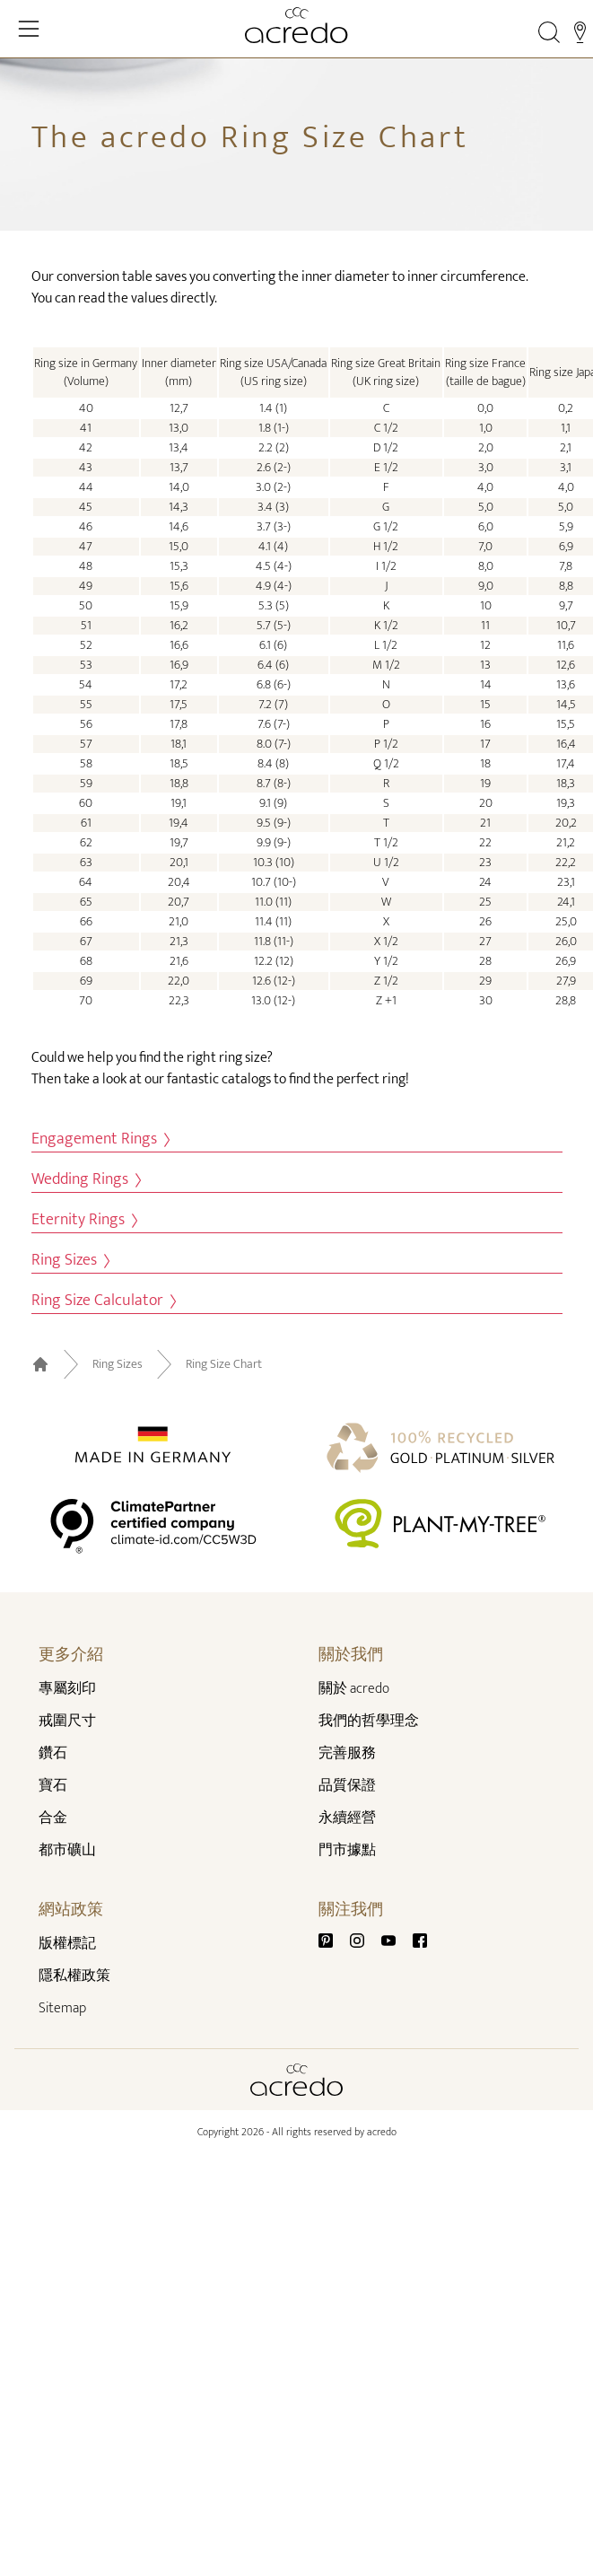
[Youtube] (395, 1940)
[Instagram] (364, 1940)
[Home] (296, 25)
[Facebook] (420, 1940)
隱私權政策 (74, 1976)
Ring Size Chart (224, 1364)
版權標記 (67, 1944)
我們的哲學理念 (368, 1721)
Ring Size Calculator (103, 1301)
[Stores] (580, 32)
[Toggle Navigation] (28, 28)
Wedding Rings (86, 1180)
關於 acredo (353, 1689)
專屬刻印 (67, 1689)
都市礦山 (67, 1850)
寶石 (53, 1786)
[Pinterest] (332, 1940)
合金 (53, 1818)
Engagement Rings (100, 1139)
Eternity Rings (84, 1220)
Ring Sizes (70, 1261)
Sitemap (62, 2008)
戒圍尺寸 (67, 1721)
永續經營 (347, 1818)
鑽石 (53, 1753)
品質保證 (347, 1786)
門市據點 (347, 1850)
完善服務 (347, 1753)
